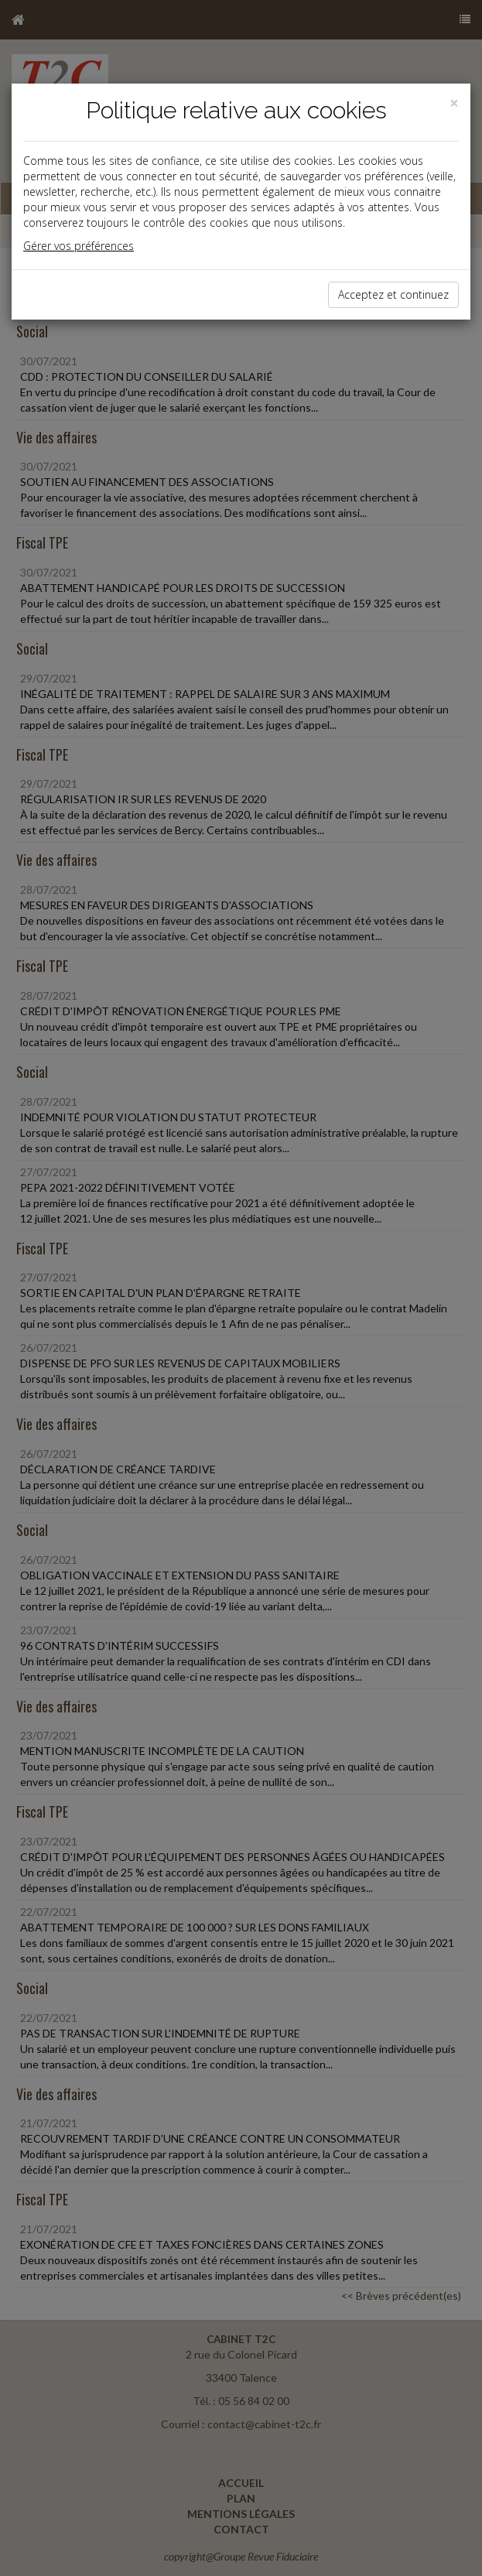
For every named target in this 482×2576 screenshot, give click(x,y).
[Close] (454, 103)
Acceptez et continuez (393, 294)
